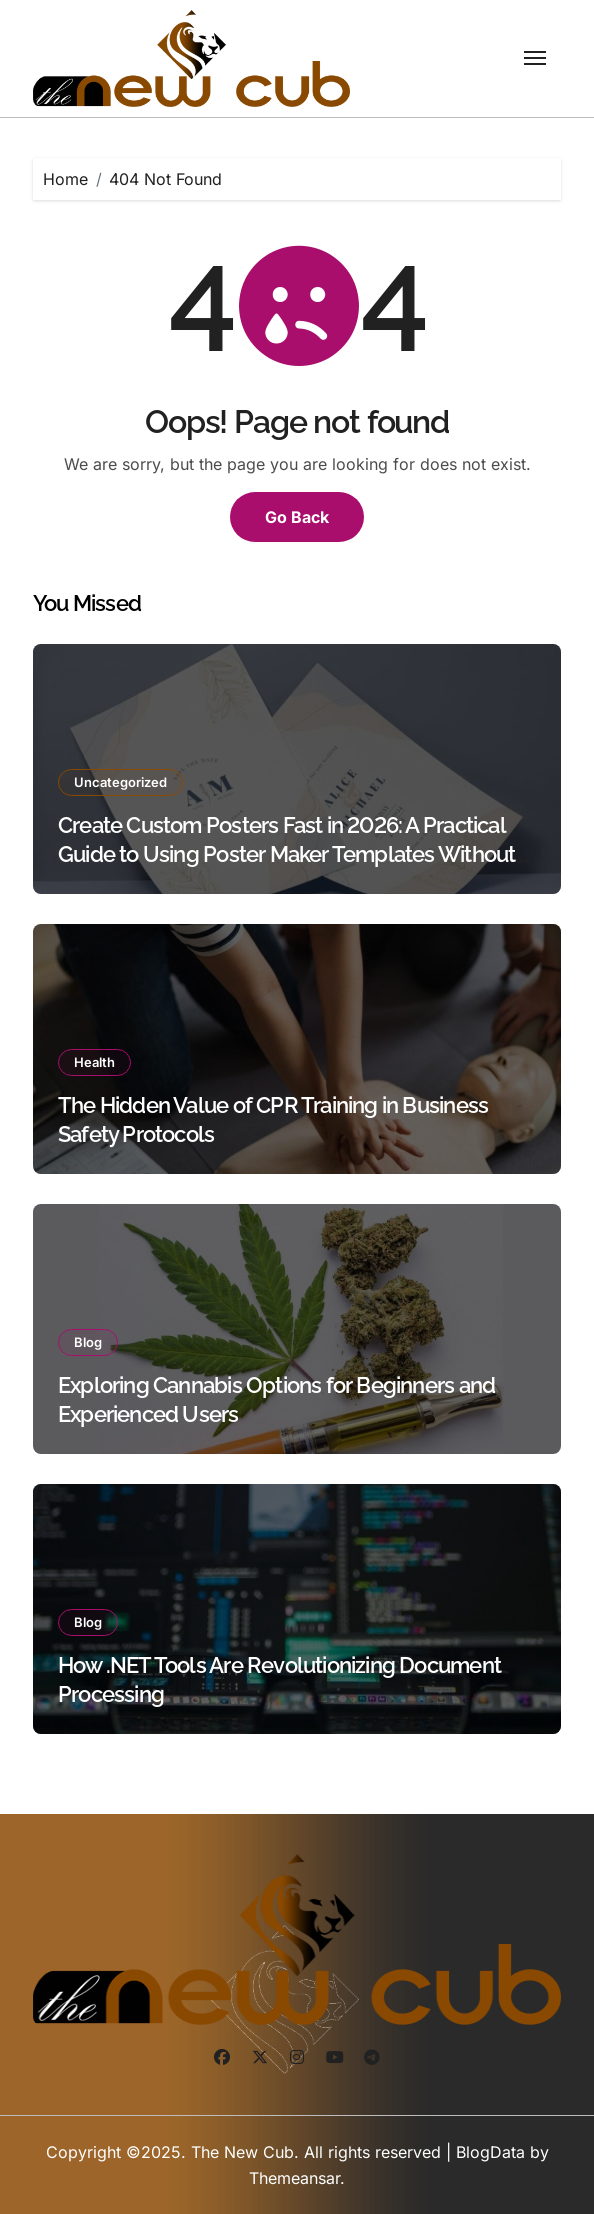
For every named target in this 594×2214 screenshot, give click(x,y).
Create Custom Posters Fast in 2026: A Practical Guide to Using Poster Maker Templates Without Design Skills (286, 853)
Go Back (297, 517)
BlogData (490, 2152)
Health (94, 1062)
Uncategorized (120, 782)
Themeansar (294, 2178)
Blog (88, 1342)
